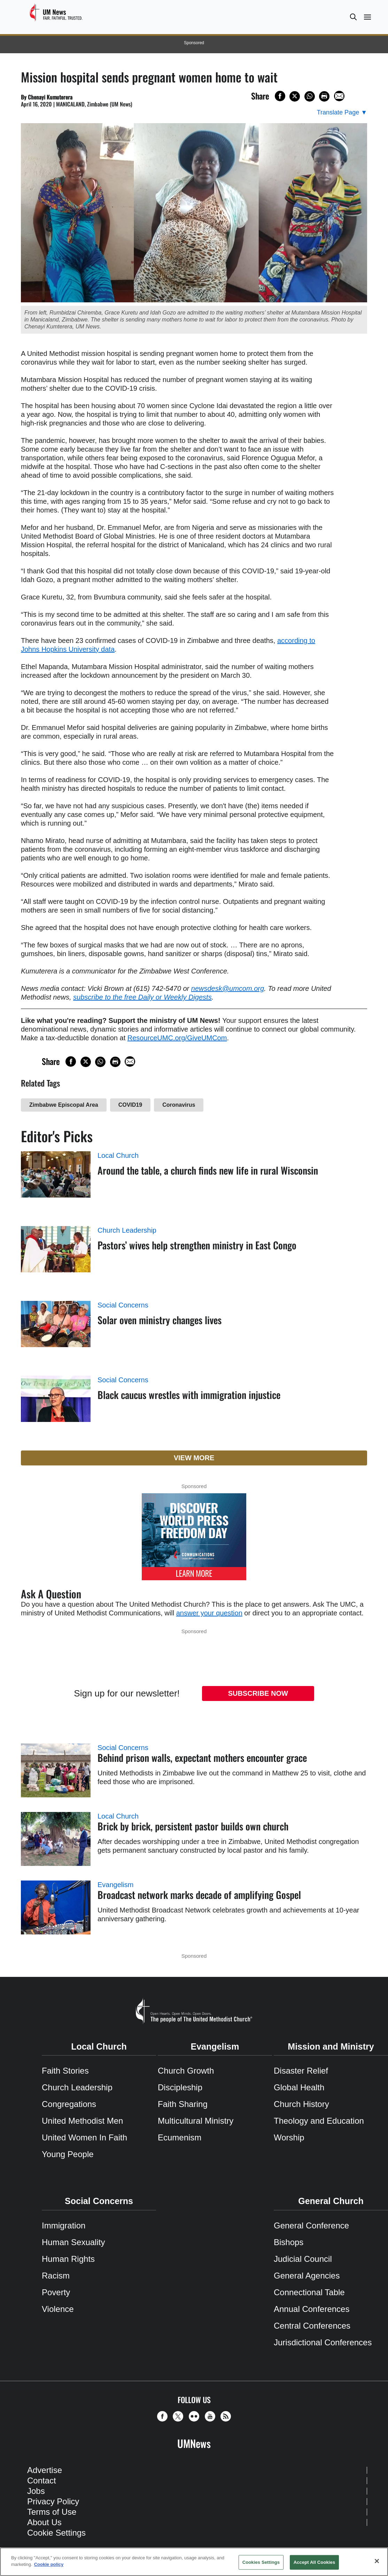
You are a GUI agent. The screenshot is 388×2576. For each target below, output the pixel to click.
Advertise (44, 2470)
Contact (41, 2480)
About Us (44, 2522)
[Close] (377, 2561)
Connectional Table (309, 2292)
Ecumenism (179, 2137)
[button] (353, 16)
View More (194, 1458)
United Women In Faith (84, 2137)
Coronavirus (178, 1105)
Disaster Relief (301, 2070)
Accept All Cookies (314, 2562)
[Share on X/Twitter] (294, 96)
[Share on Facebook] (280, 96)
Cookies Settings (261, 2562)
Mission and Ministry (331, 2046)
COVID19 (130, 1105)
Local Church (118, 1155)
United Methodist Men (82, 2120)
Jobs (36, 2491)
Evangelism (115, 1885)
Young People (68, 2154)
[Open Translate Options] (342, 113)
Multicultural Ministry (195, 2120)
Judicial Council (303, 2259)
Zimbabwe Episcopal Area (63, 1105)
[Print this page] (324, 96)
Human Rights (68, 2259)
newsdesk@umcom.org (227, 988)
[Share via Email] (339, 96)
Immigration (63, 2225)
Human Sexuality (73, 2242)
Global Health (299, 2087)
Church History (301, 2104)
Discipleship (180, 2087)
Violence (58, 2309)
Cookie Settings (56, 2532)
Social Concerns (123, 1305)
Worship (289, 2137)
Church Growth (186, 2070)
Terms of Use (51, 2512)
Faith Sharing (183, 2104)
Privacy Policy (53, 2501)
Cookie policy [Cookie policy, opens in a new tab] (49, 2564)
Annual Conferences (311, 2309)
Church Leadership (127, 1230)
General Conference (311, 2225)
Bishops (288, 2242)
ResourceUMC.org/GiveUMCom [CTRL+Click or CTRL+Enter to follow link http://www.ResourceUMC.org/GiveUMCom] (177, 1038)
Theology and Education (319, 2120)
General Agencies (307, 2275)
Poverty (56, 2292)
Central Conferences (312, 2325)
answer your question (209, 1613)
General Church (331, 2201)
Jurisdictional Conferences (323, 2342)
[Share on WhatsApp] (309, 96)
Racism (56, 2275)
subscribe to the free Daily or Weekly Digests (142, 997)
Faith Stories (65, 2070)
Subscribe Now (258, 1693)
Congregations (69, 2104)
